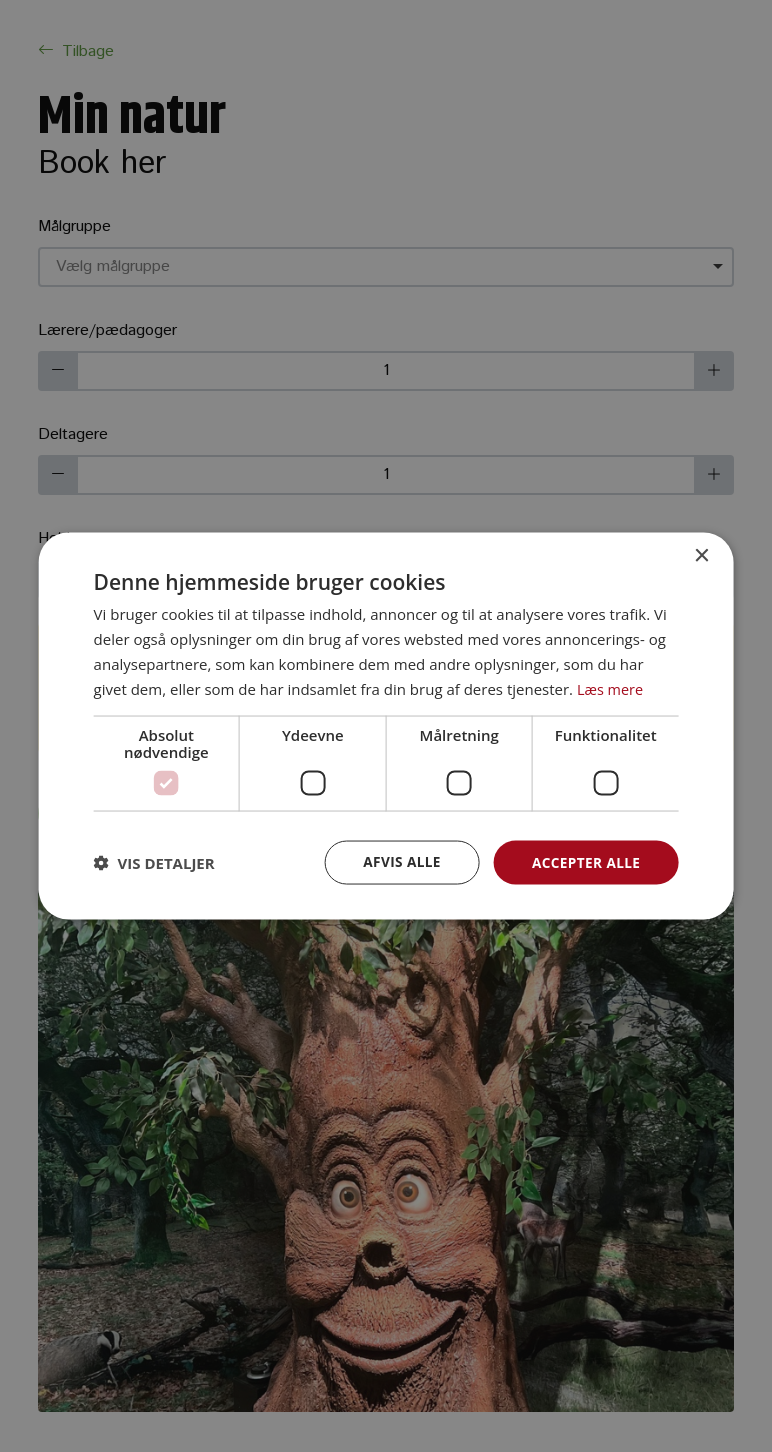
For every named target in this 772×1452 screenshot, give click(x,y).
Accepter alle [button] (584, 861)
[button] (154, 863)
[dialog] (386, 726)
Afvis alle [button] (398, 861)
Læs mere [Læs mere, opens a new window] (611, 688)
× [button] (700, 555)
